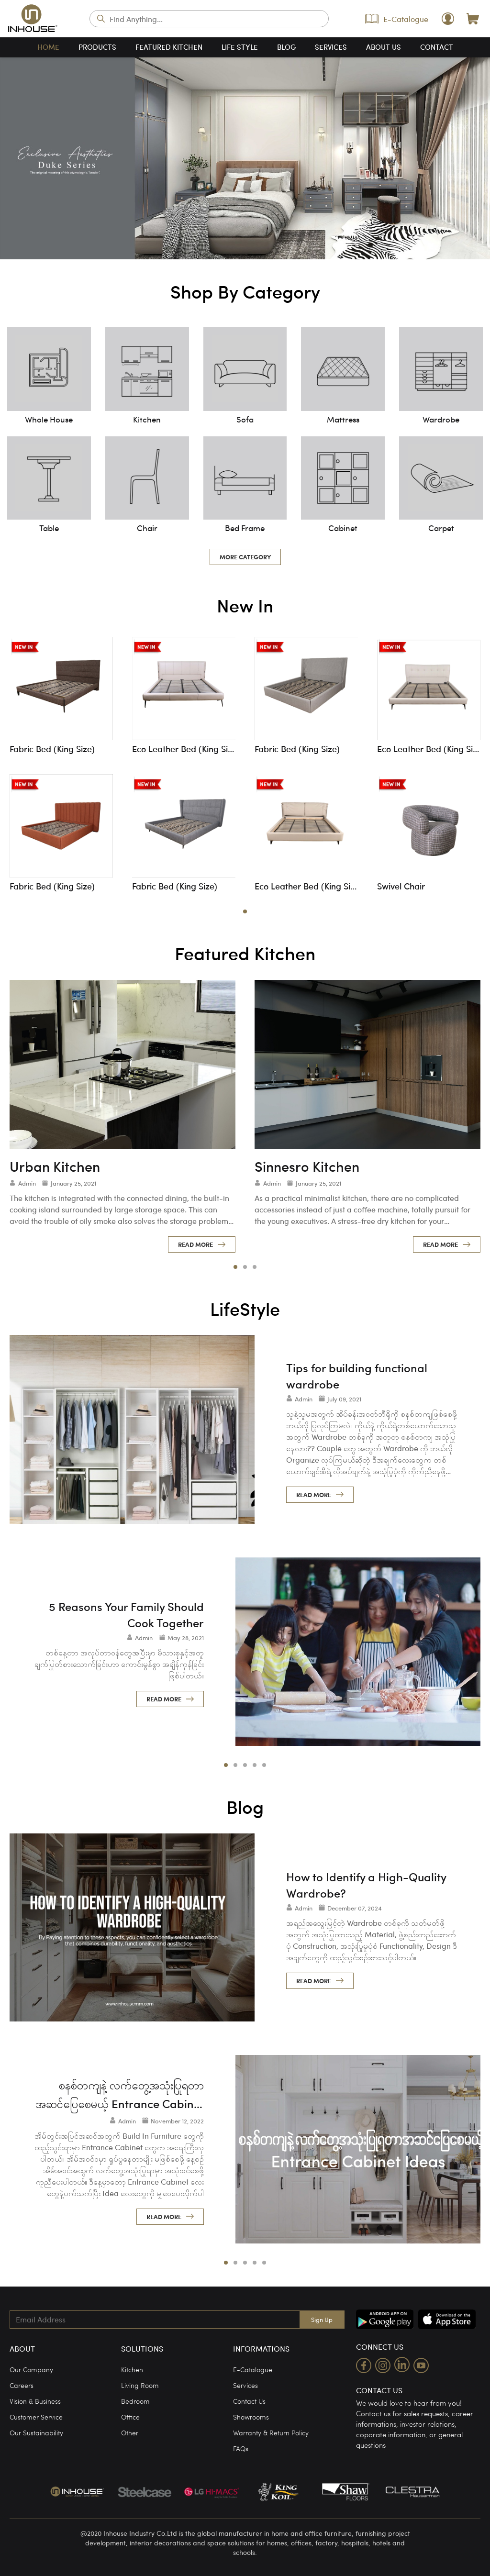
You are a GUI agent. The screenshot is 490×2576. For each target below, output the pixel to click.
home (48, 47)
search (101, 18)
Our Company (31, 2369)
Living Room (140, 2385)
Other (129, 2432)
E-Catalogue (396, 18)
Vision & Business (35, 2401)
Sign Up (322, 2319)
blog (286, 47)
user (448, 18)
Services (245, 2385)
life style (240, 47)
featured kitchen (168, 47)
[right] (470, 158)
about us (383, 47)
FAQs (240, 2448)
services (331, 47)
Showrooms (251, 2416)
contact (436, 47)
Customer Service (36, 2416)
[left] (19, 158)
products (97, 47)
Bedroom (135, 2401)
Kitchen (132, 2369)
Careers (21, 2385)
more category (245, 556)
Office (130, 2416)
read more (195, 1244)
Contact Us (249, 2401)
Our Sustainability (36, 2432)
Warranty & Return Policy (271, 2432)
